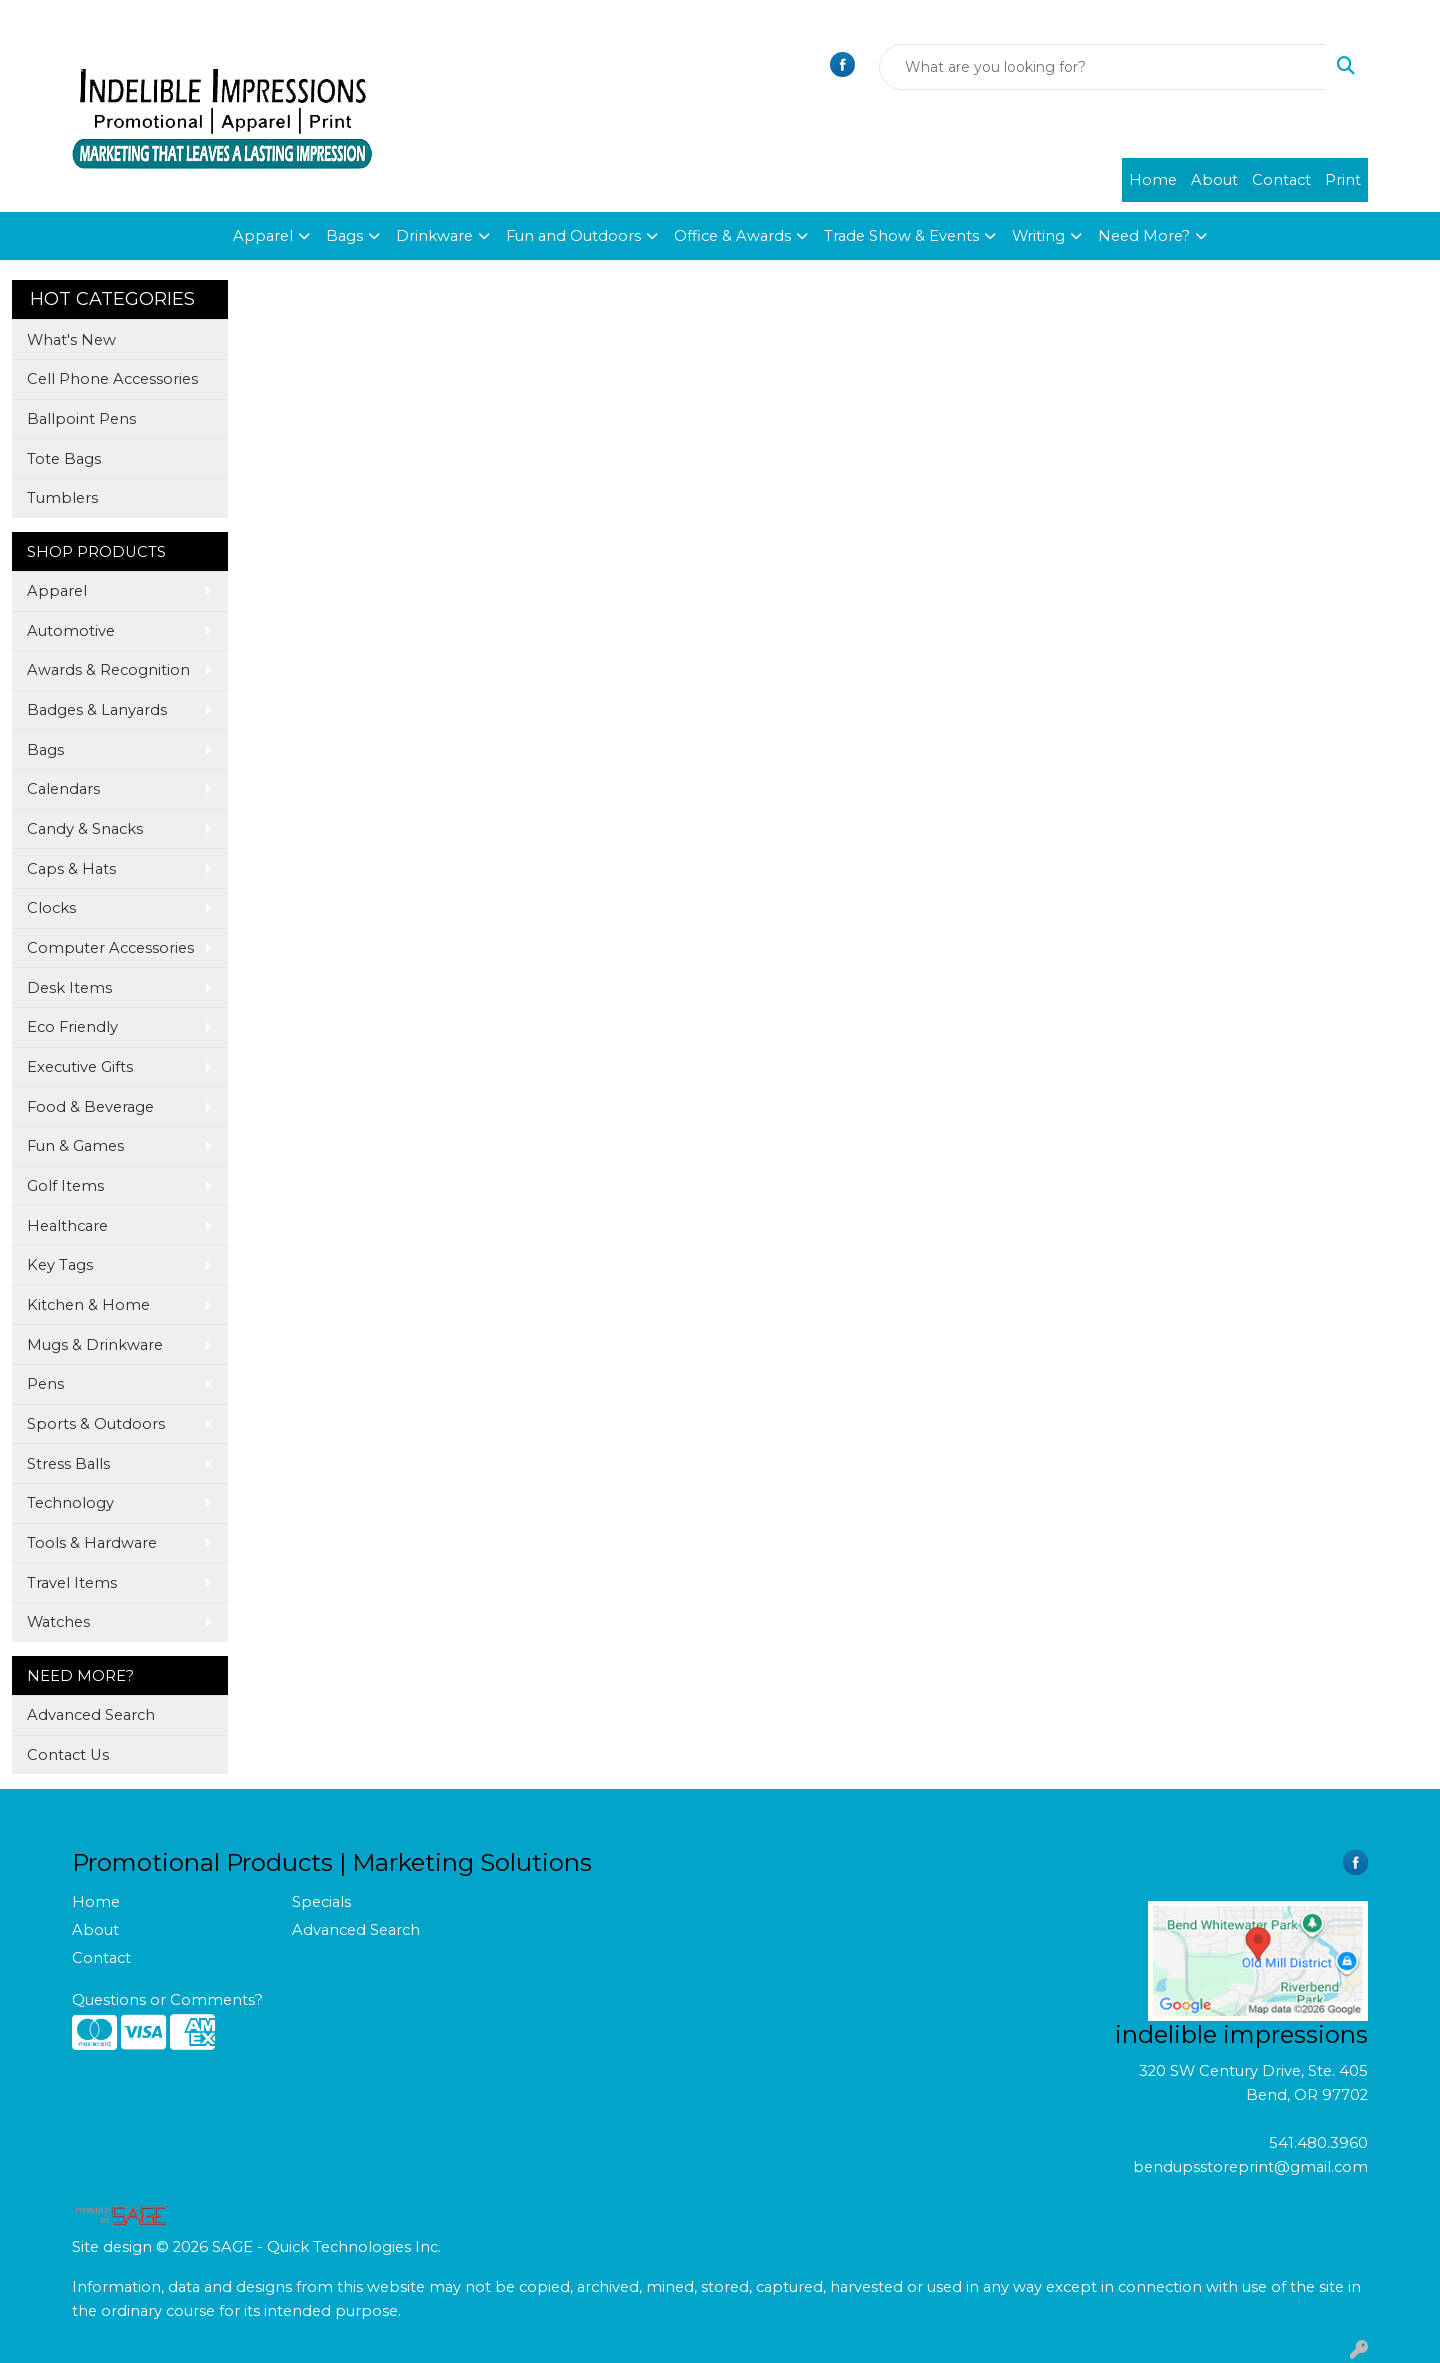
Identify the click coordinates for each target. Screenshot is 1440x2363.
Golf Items (65, 1186)
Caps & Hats (71, 869)
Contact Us (68, 1755)
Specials (321, 1902)
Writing (1038, 236)
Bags (344, 236)
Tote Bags (64, 459)
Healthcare (67, 1226)
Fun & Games (75, 1146)
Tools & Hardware (92, 1543)
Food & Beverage (90, 1107)
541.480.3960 (1318, 2143)
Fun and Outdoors (573, 236)
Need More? (1144, 236)
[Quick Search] (1102, 67)
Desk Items (69, 988)
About (1214, 180)
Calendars (63, 789)
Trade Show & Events (901, 236)
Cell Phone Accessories (112, 379)
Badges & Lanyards (97, 710)
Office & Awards (732, 236)
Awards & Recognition (108, 670)
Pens (45, 1384)
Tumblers (62, 498)
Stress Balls (68, 1464)
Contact (1281, 180)
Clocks (51, 908)
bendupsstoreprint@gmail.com (1250, 2167)
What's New (71, 340)
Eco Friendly (72, 1027)
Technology (70, 1503)
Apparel (263, 236)
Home (1153, 180)
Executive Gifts (80, 1067)
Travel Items (72, 1583)
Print (1343, 180)
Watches (58, 1622)
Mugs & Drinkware (95, 1345)
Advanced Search (91, 1715)
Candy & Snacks (85, 829)
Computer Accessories (110, 948)
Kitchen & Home (88, 1305)
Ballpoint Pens (81, 419)
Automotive (71, 631)
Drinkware (434, 236)
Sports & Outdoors (96, 1424)
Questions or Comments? (167, 2000)
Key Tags (60, 1265)
